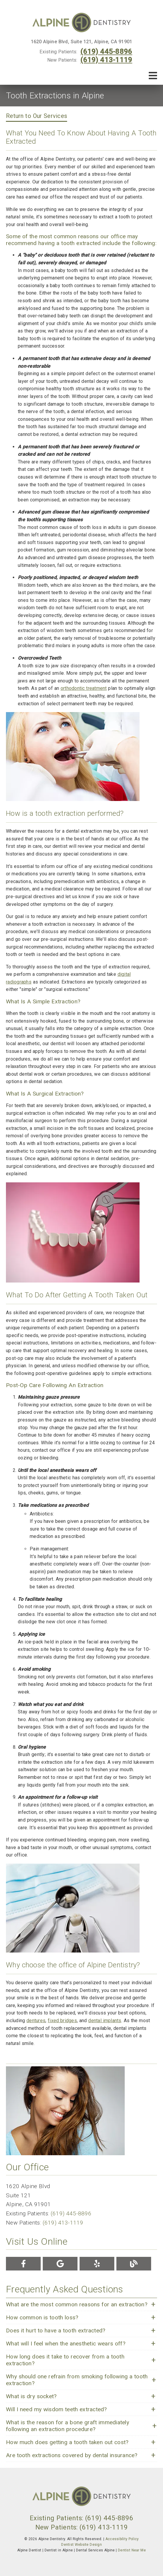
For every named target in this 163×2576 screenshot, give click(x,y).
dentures (35, 2020)
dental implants (104, 2020)
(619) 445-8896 (106, 51)
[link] (81, 23)
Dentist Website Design (81, 2545)
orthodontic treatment (84, 688)
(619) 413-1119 (106, 60)
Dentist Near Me (132, 2550)
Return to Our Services (36, 115)
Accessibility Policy (122, 2539)
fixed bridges (62, 2020)
